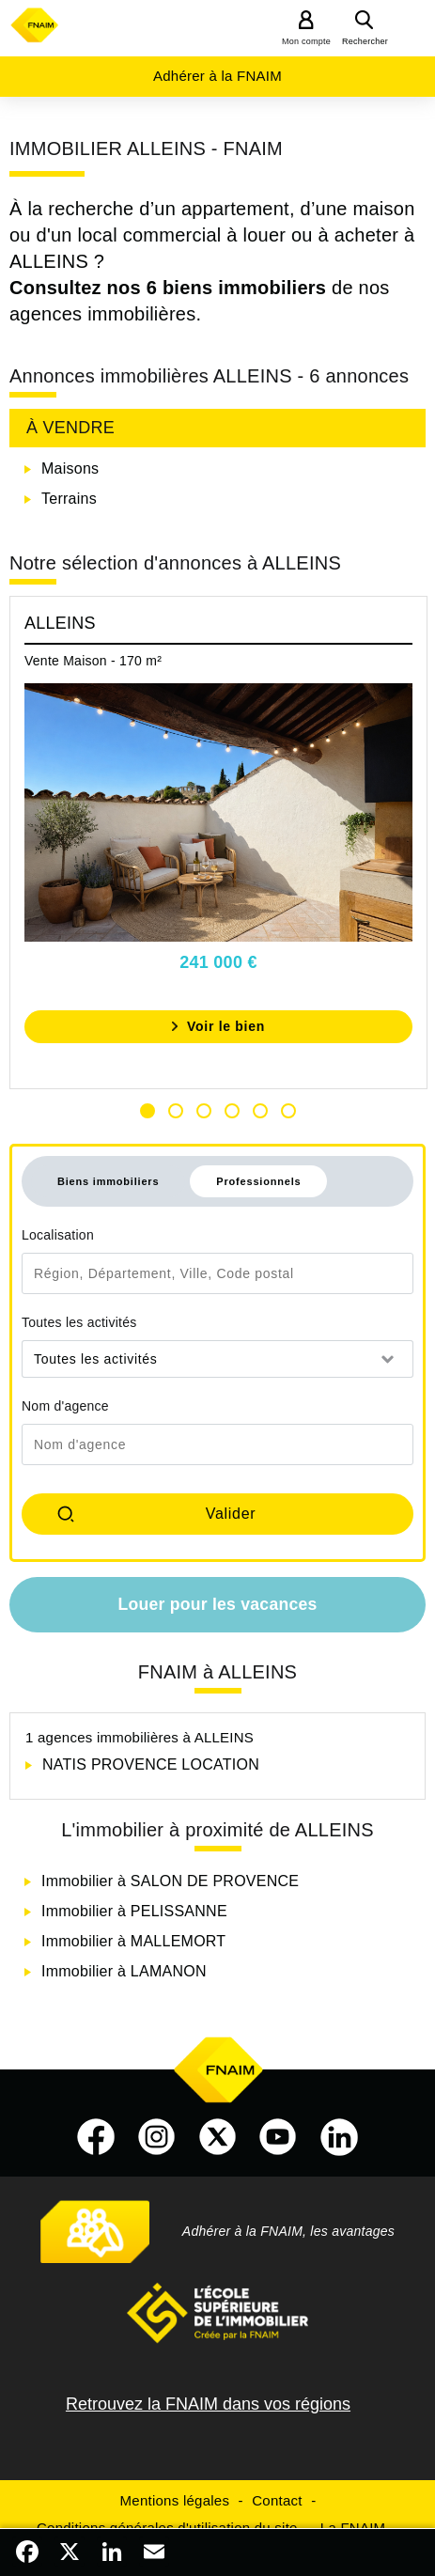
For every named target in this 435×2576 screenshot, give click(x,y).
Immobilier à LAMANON (124, 1971)
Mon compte (306, 41)
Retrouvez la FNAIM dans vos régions (208, 2404)
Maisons (70, 468)
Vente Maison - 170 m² (93, 660)
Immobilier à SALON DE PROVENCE (170, 1881)
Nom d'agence (65, 1405)
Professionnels (258, 1181)
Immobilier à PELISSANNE (134, 1911)
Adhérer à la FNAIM (217, 76)
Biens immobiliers (108, 1181)
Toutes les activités (79, 1322)
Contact (277, 2500)
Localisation (58, 1234)
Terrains (69, 499)
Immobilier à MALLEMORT (133, 1941)
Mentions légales (175, 2500)
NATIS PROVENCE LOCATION (150, 1764)
